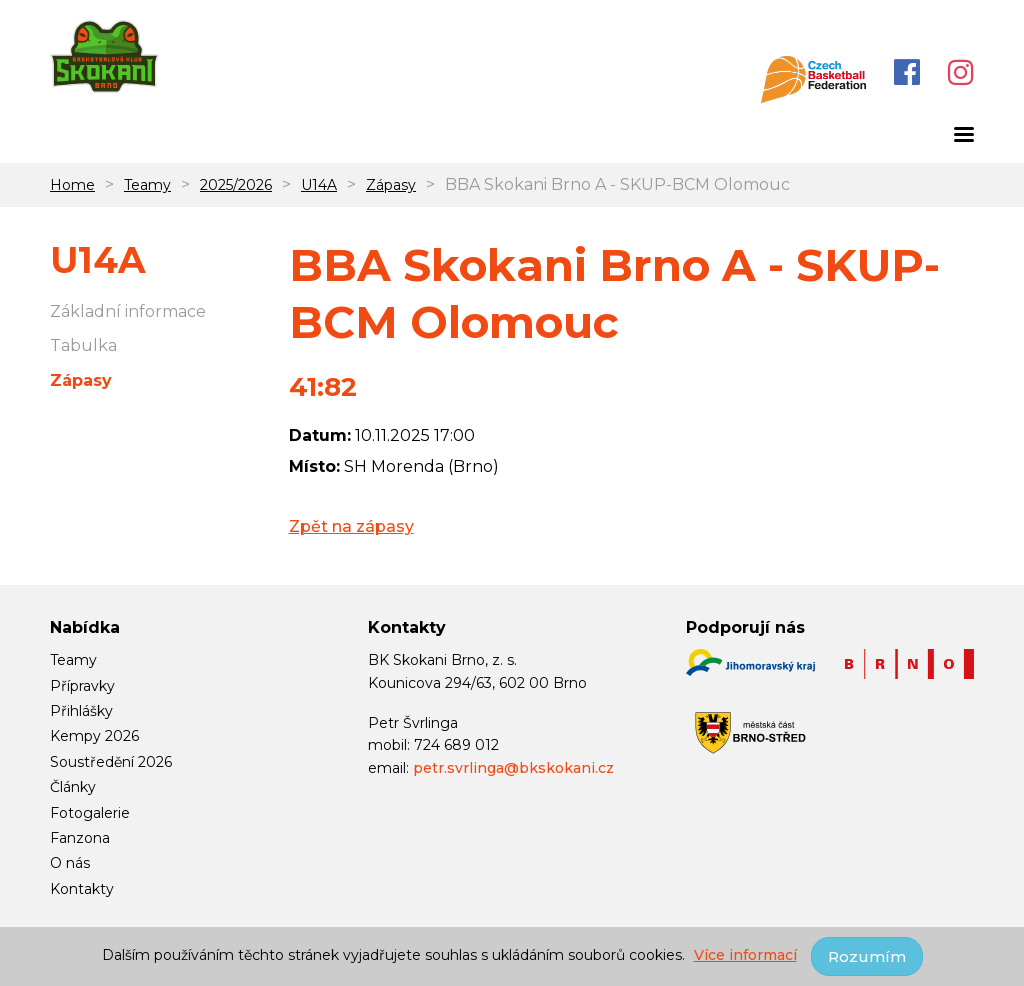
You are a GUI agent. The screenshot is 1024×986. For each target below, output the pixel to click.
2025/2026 (236, 185)
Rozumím (867, 956)
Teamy (147, 185)
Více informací (745, 955)
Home (72, 185)
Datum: (320, 435)
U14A (319, 185)
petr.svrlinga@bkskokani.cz (513, 768)
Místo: (314, 466)
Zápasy (391, 185)
